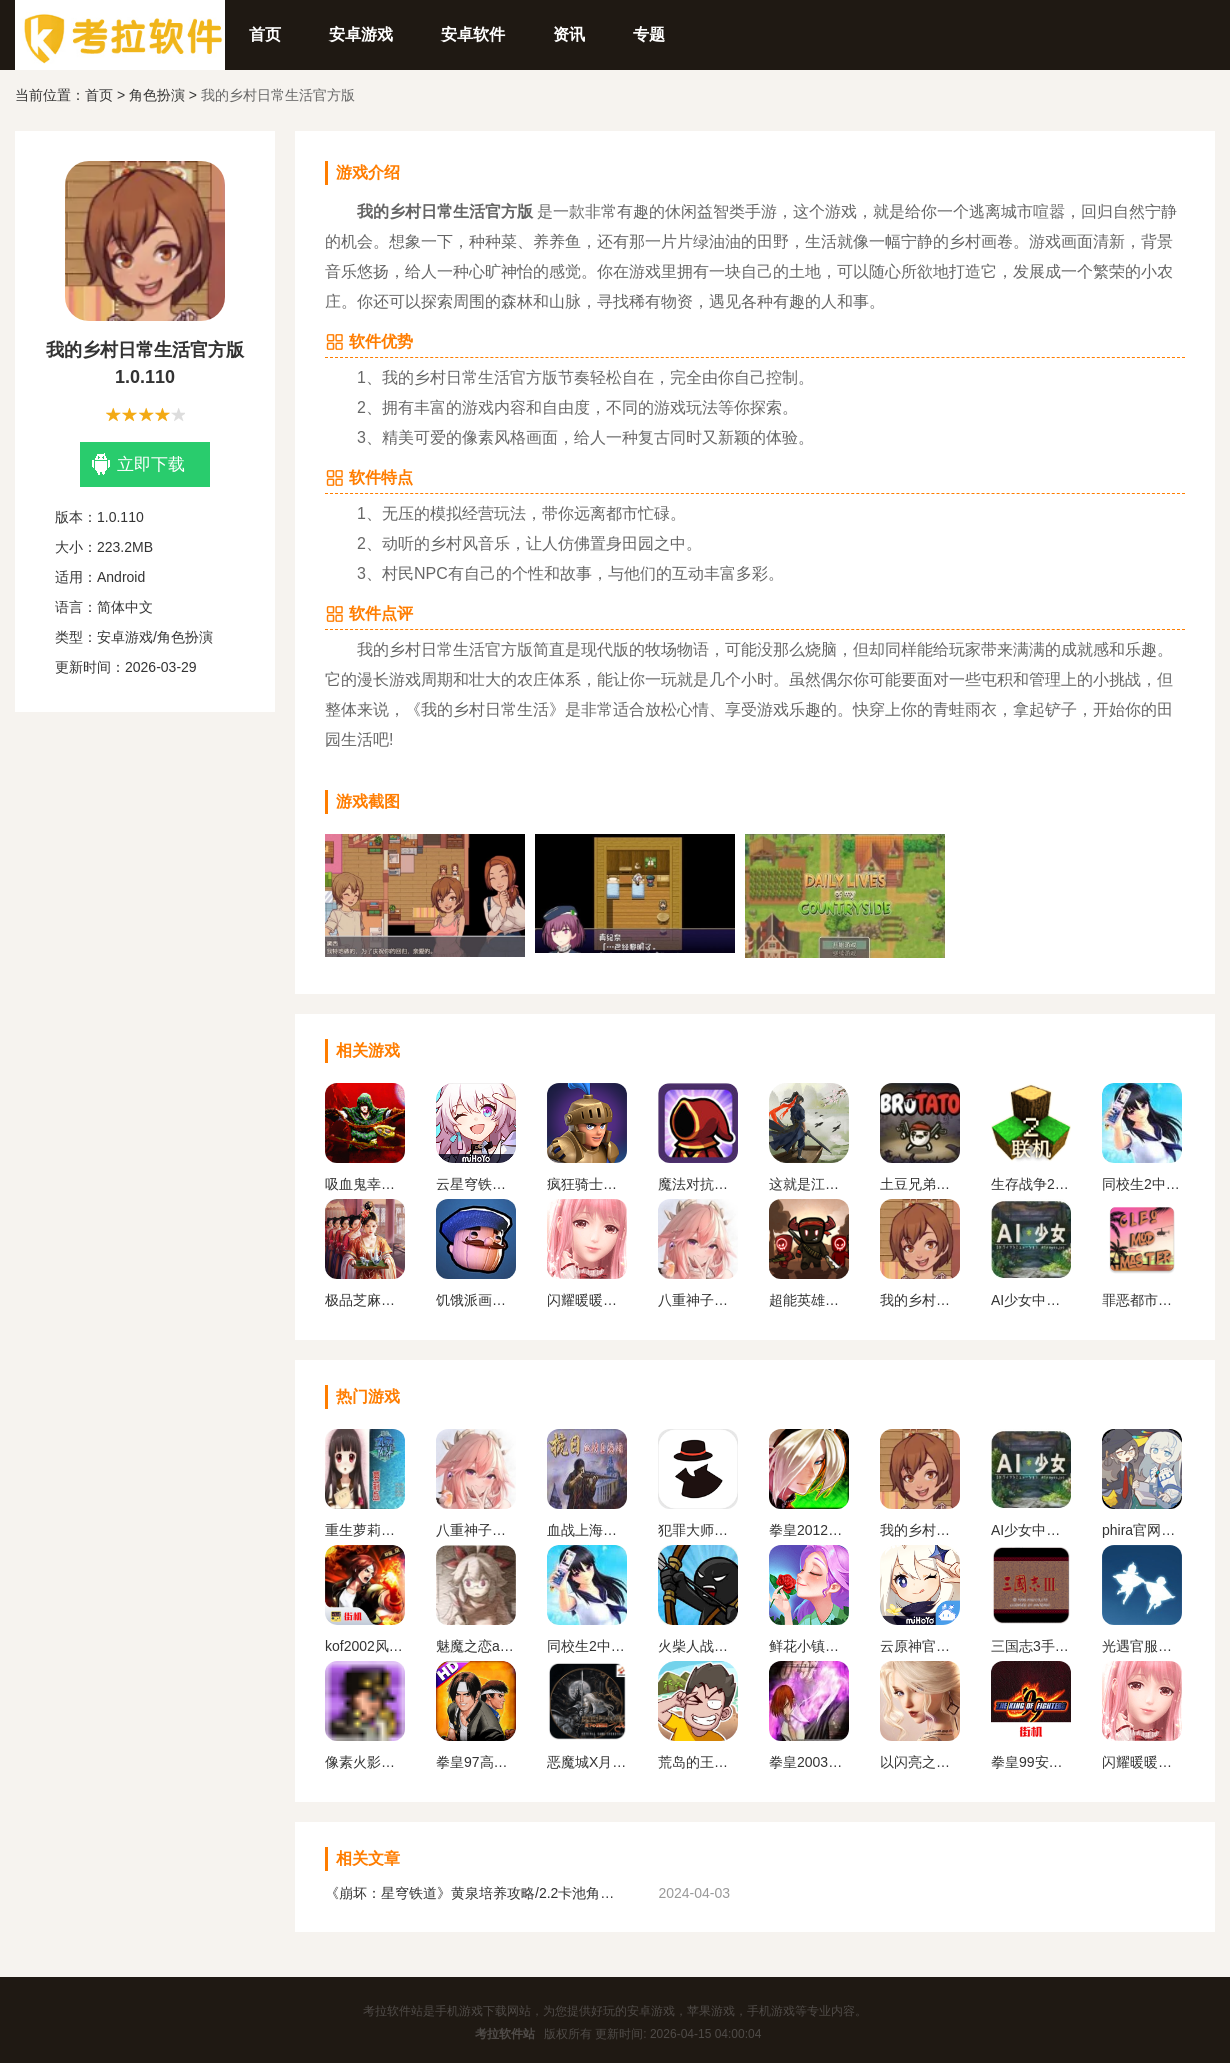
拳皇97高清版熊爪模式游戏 (476, 1762)
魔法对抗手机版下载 (698, 1184)
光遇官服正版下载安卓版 (1142, 1646)
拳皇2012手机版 (809, 1530)
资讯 (569, 34)
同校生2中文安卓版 (1142, 1184)
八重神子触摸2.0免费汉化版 (698, 1300)
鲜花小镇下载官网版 (809, 1646)
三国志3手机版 (1031, 1646)
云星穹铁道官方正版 (476, 1184)
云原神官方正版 (920, 1646)
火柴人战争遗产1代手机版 (698, 1646)
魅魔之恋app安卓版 (476, 1646)
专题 (649, 34)
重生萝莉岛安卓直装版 (365, 1530)
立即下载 (138, 464)
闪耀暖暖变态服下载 (587, 1300)
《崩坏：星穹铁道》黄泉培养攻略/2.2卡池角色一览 (475, 1893)
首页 (265, 34)
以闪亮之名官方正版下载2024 (920, 1762)
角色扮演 (157, 95)
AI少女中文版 (1031, 1300)
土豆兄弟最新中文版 (920, 1184)
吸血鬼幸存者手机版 (365, 1184)
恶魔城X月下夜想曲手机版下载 (587, 1762)
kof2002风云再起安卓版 (365, 1646)
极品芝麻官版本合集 (365, 1300)
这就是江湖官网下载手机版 (809, 1184)
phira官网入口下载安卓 (1142, 1530)
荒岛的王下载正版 (698, 1762)
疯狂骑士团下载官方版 (587, 1184)
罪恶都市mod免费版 (1142, 1300)
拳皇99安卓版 (1031, 1762)
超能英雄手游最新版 (809, 1300)
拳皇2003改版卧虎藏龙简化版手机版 (809, 1762)
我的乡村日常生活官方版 (920, 1300)
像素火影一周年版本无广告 (365, 1762)
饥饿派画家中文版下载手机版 (476, 1300)
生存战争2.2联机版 (1031, 1184)
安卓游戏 (361, 34)
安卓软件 (473, 34)
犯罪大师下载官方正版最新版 (698, 1530)
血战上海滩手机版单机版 (587, 1530)
